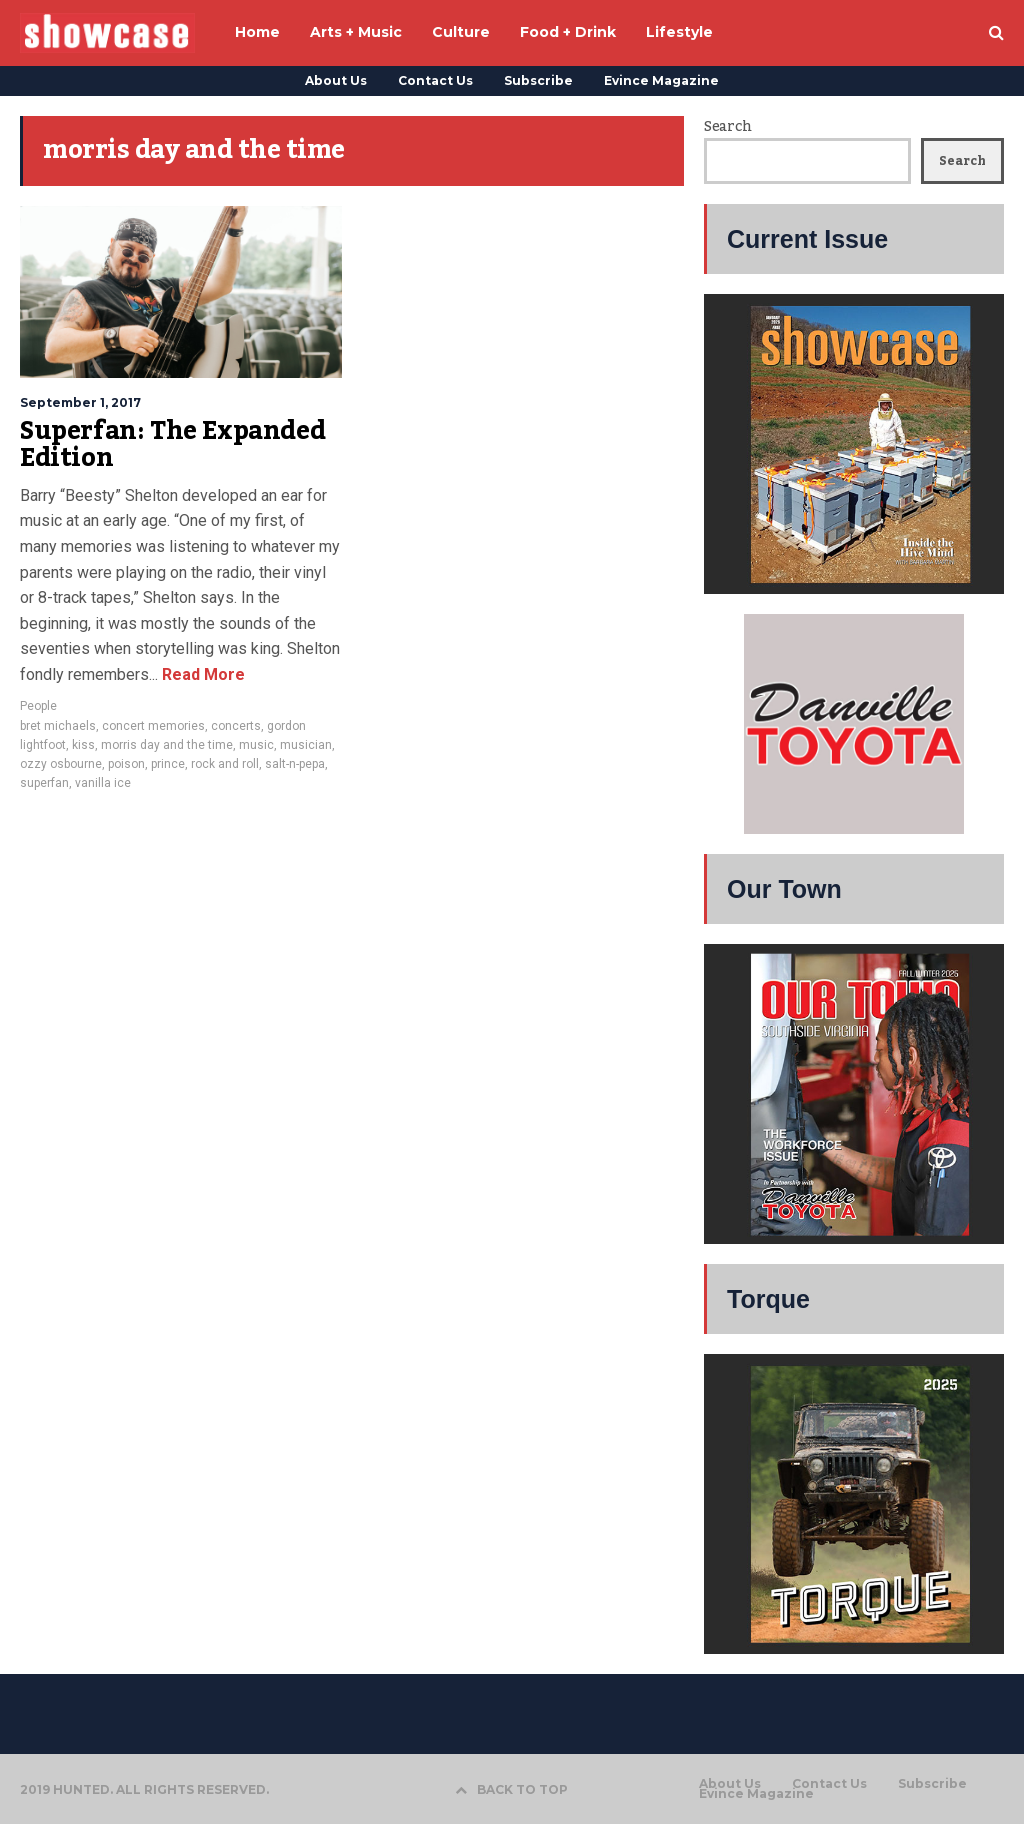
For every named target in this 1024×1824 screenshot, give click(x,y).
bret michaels (58, 726)
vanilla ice (103, 783)
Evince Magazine (661, 80)
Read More (201, 674)
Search (727, 127)
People (38, 706)
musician (306, 745)
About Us (336, 80)
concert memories (153, 726)
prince (168, 764)
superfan (44, 783)
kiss (83, 745)
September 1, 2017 (80, 402)
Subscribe (538, 80)
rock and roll (225, 764)
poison (126, 764)
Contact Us (435, 80)
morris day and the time (167, 745)
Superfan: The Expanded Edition (172, 445)
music (256, 745)
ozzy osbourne (61, 764)
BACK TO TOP (511, 1789)
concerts (236, 726)
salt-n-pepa (295, 764)
